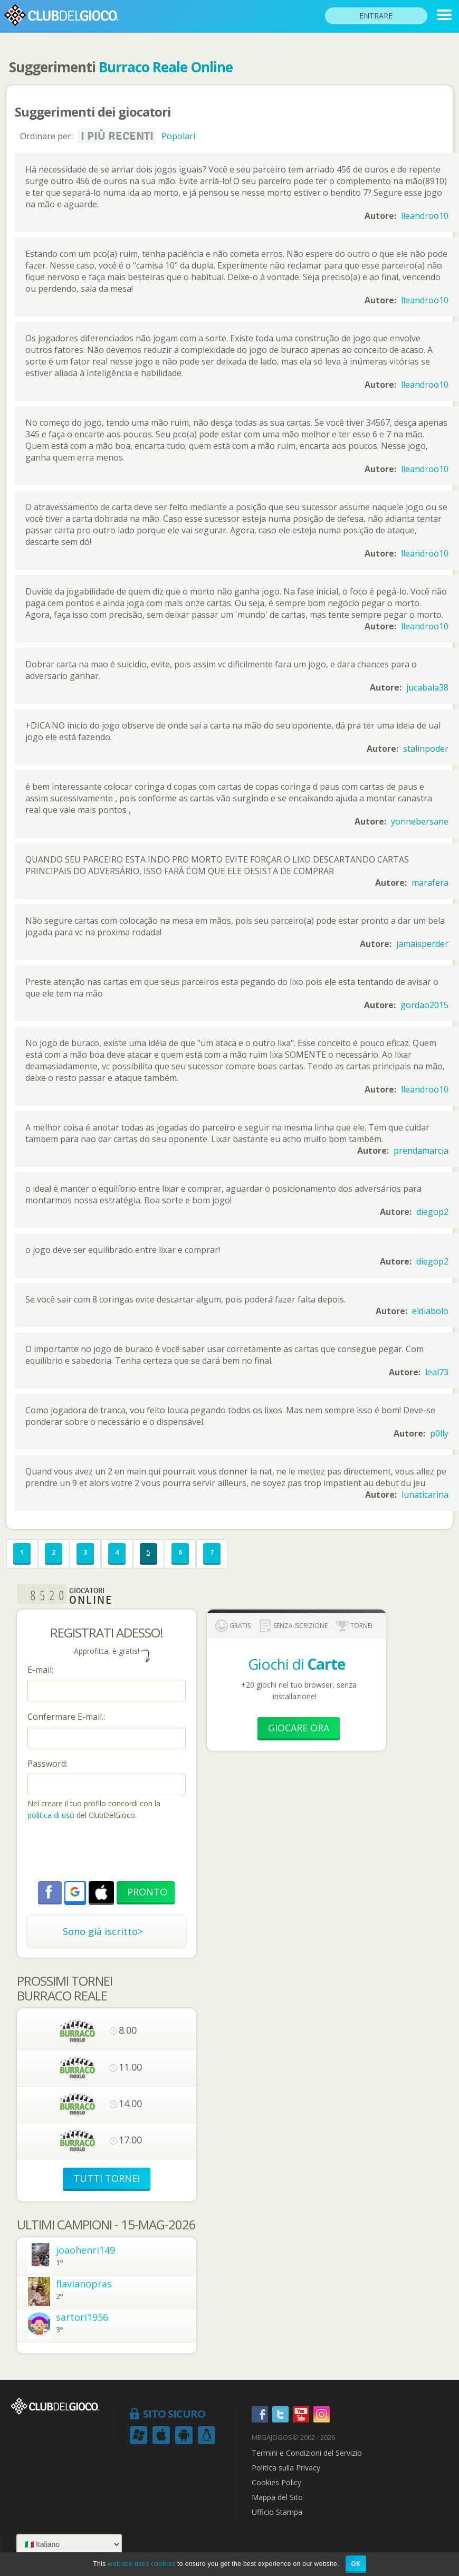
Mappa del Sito (277, 2497)
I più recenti (117, 136)
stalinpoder (425, 748)
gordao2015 (424, 1005)
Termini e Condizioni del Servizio (307, 2453)
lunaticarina (424, 1494)
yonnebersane (419, 821)
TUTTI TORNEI (106, 2178)
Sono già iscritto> (103, 1931)
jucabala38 (427, 687)
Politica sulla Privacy (286, 2467)
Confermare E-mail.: (66, 1716)
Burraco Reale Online (166, 67)
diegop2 (432, 1212)
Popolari (178, 136)
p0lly (439, 1433)
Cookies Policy (276, 2482)
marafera (430, 882)
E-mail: (40, 1669)
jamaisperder (422, 944)
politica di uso (52, 1815)
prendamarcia (421, 1150)
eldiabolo (430, 1311)
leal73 (436, 1372)
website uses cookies (141, 2563)
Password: (47, 1763)
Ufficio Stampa (277, 2512)
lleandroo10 (424, 216)
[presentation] (107, 1852)
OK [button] (356, 2563)
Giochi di (296, 1664)
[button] (74, 1891)
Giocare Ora (298, 1727)
